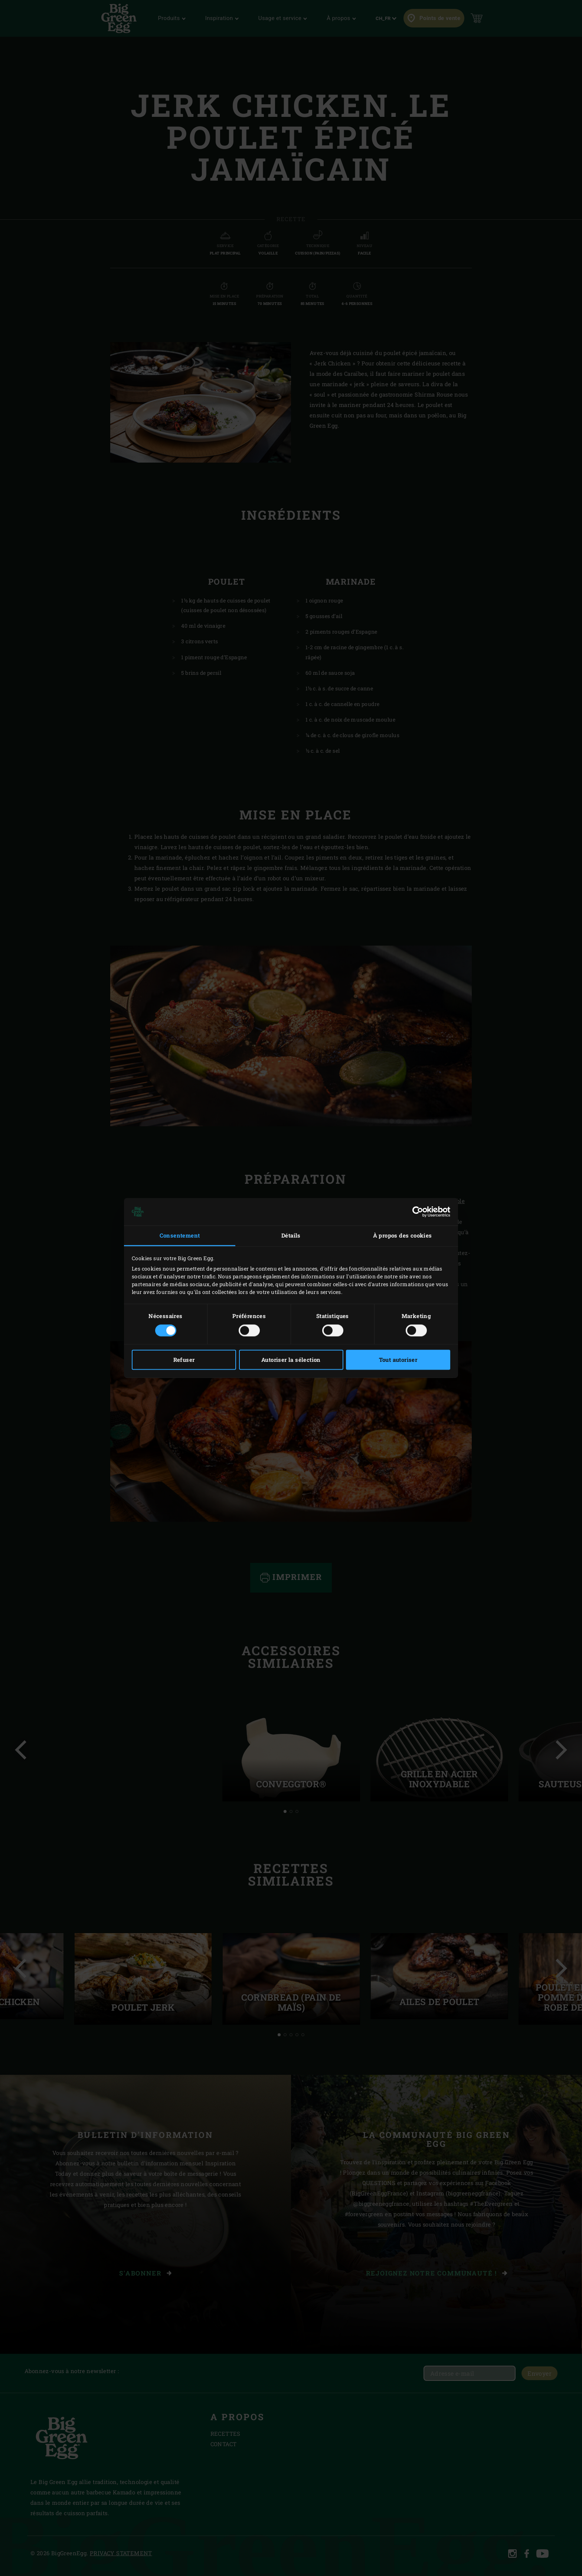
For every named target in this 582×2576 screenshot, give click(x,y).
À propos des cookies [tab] (402, 1235)
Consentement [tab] (180, 1235)
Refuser (184, 1360)
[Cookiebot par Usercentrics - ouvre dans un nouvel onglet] (417, 1211)
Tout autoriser (398, 1360)
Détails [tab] (291, 1235)
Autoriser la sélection (291, 1360)
